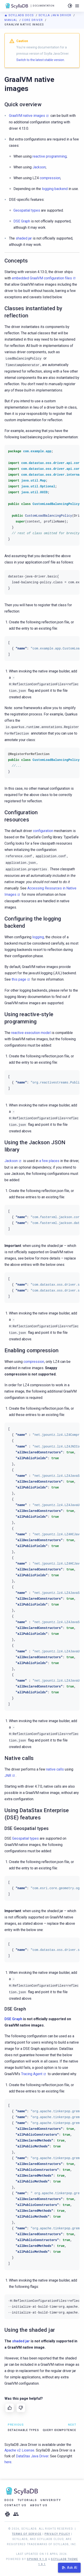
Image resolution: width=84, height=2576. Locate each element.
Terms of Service (26, 2533)
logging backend (55, 189)
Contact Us (15, 2505)
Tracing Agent (31, 2074)
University (51, 2500)
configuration (43, 831)
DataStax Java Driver (32, 2456)
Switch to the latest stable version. (40, 60)
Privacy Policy (57, 2533)
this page (19, 979)
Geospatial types (26, 210)
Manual (11, 20)
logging (38, 937)
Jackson (39, 167)
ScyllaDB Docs (19, 15)
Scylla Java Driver (56, 15)
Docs (9, 2500)
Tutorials (27, 2500)
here (7, 2462)
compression (50, 178)
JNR (7, 1775)
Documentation (43, 6)
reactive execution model (31, 1033)
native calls (55, 1769)
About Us (38, 2505)
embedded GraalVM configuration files (42, 278)
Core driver (33, 20)
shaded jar (24, 238)
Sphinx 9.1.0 (37, 2559)
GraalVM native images (27, 115)
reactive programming (49, 156)
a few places (49, 1161)
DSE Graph (21, 221)
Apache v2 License (19, 2450)
